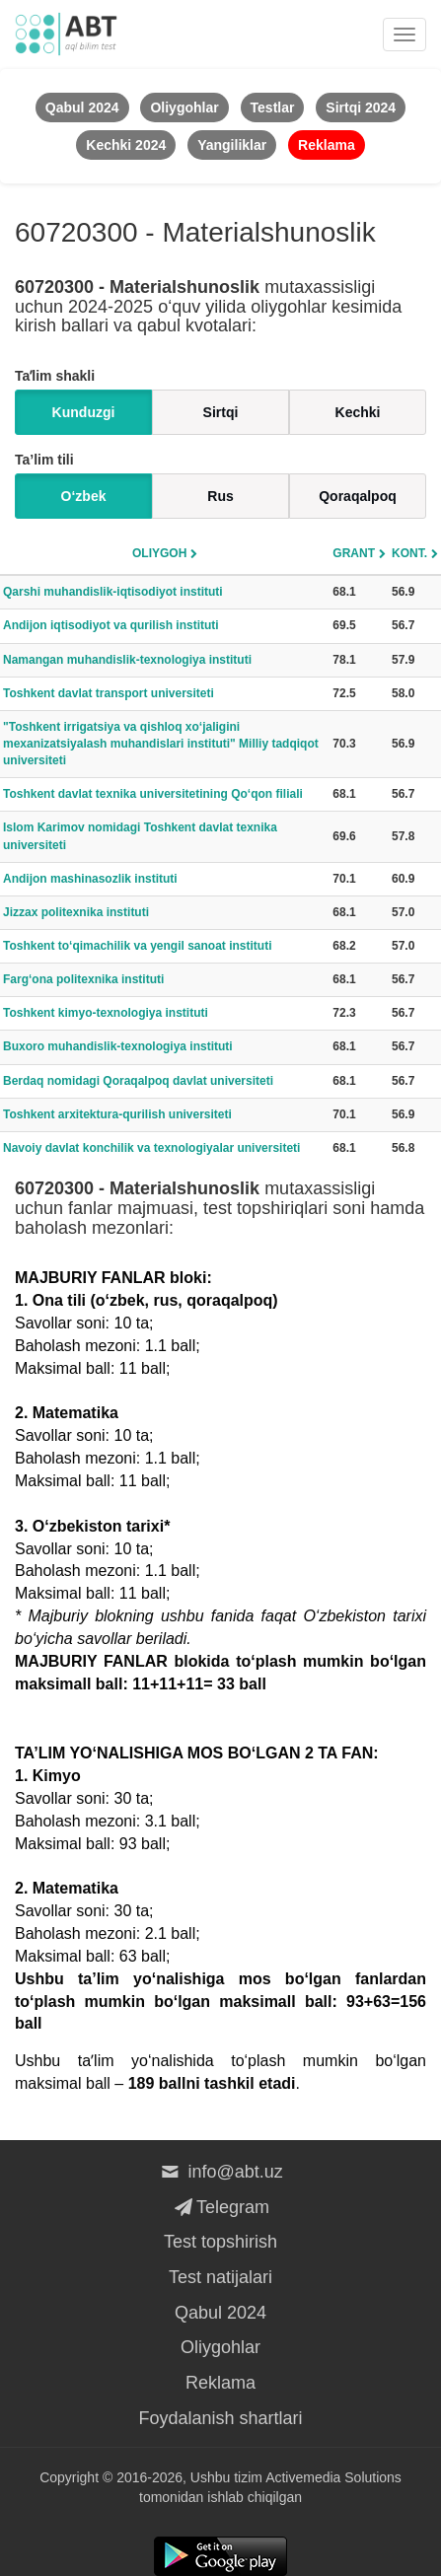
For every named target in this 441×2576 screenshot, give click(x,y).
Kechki (358, 412)
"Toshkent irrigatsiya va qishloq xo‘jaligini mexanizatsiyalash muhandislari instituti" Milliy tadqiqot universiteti (161, 743)
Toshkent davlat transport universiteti (108, 693)
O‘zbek (84, 496)
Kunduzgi (83, 412)
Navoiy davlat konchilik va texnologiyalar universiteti (151, 1148)
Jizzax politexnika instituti (76, 912)
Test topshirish (220, 2242)
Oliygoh (159, 553)
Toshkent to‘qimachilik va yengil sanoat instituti (137, 946)
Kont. (409, 553)
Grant (353, 553)
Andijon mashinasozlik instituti (90, 879)
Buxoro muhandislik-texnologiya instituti (118, 1046)
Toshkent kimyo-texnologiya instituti (105, 1013)
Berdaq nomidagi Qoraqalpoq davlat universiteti (138, 1081)
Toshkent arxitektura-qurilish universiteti (117, 1114)
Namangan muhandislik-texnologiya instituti (127, 660)
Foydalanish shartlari (220, 2418)
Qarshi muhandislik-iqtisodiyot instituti (113, 592)
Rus (220, 496)
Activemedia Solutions (333, 2477)
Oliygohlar (220, 2347)
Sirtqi (221, 412)
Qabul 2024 (220, 2313)
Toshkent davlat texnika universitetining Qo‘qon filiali (153, 794)
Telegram (220, 2207)
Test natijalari (220, 2277)
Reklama (220, 2383)
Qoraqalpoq (358, 496)
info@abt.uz (220, 2172)
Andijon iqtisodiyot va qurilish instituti (111, 625)
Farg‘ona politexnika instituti (83, 979)
